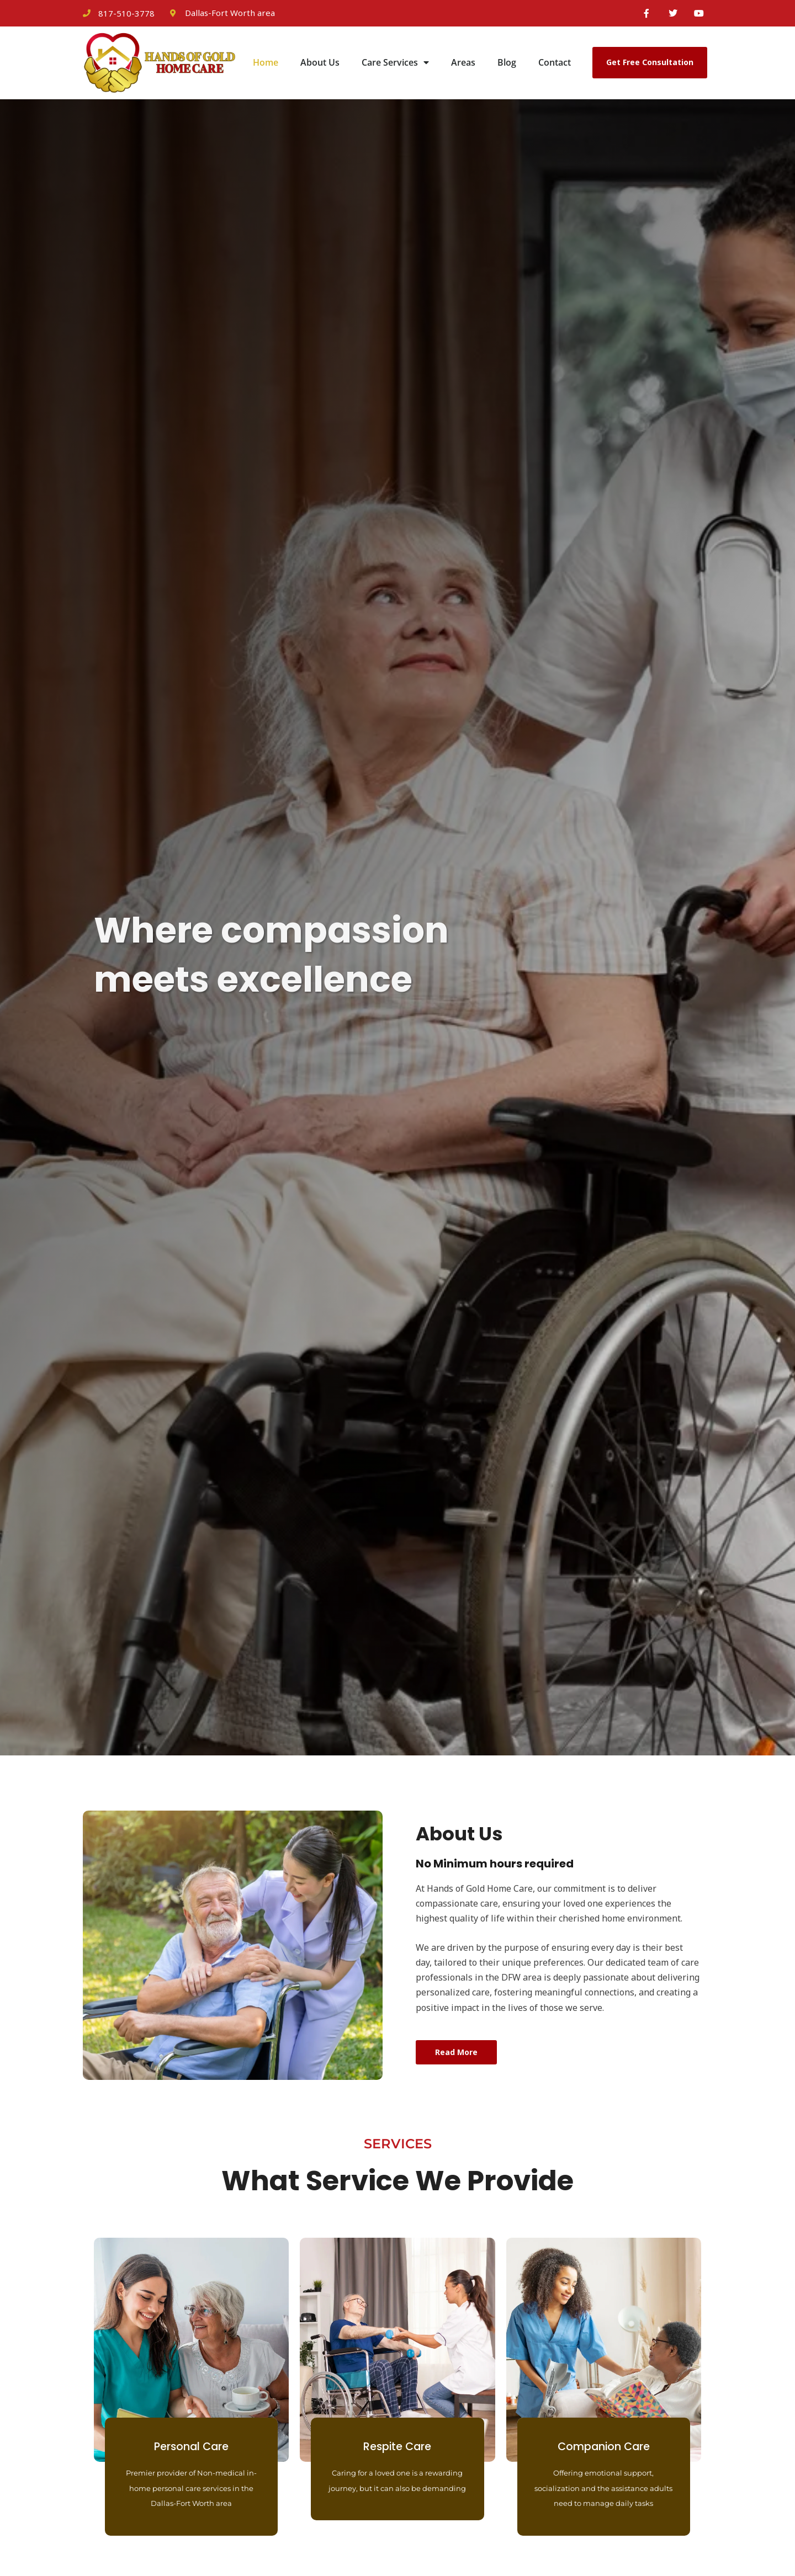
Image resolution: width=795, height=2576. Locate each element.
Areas (463, 64)
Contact (554, 64)
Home (265, 64)
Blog (506, 64)
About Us (320, 64)
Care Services (395, 64)
